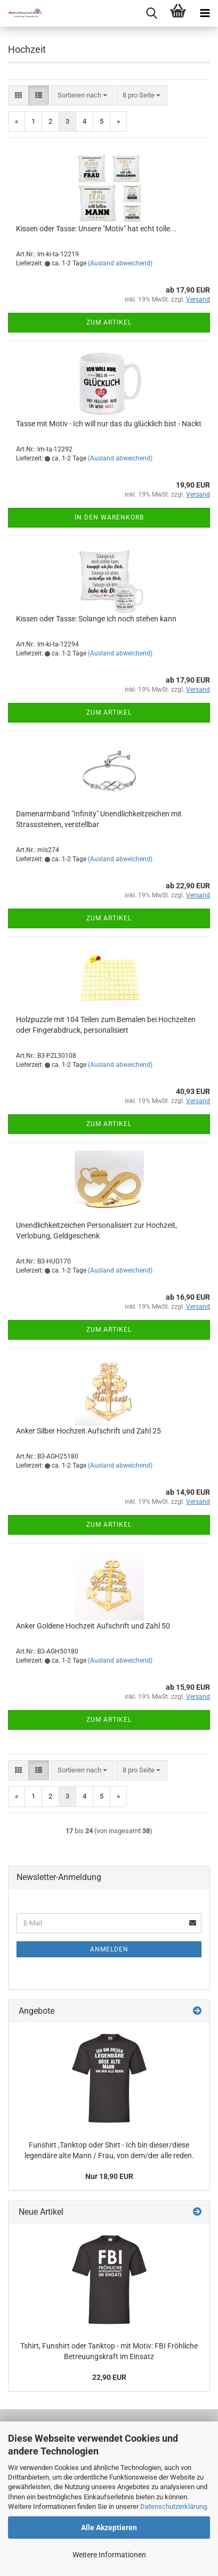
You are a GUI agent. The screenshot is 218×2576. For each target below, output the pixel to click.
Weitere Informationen (109, 2554)
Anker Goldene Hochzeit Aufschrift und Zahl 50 (93, 1626)
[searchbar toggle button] (151, 13)
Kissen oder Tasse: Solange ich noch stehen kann (96, 618)
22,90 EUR (109, 2377)
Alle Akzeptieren (109, 2527)
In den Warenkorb (109, 517)
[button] (18, 95)
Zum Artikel (109, 322)
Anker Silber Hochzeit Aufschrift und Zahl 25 (88, 1431)
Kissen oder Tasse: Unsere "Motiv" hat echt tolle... (96, 228)
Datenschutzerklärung (173, 2506)
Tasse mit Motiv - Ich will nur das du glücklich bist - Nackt (108, 423)
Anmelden (109, 1949)
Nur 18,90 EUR (109, 2176)
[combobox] (82, 95)
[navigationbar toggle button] (204, 13)
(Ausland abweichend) (120, 263)
